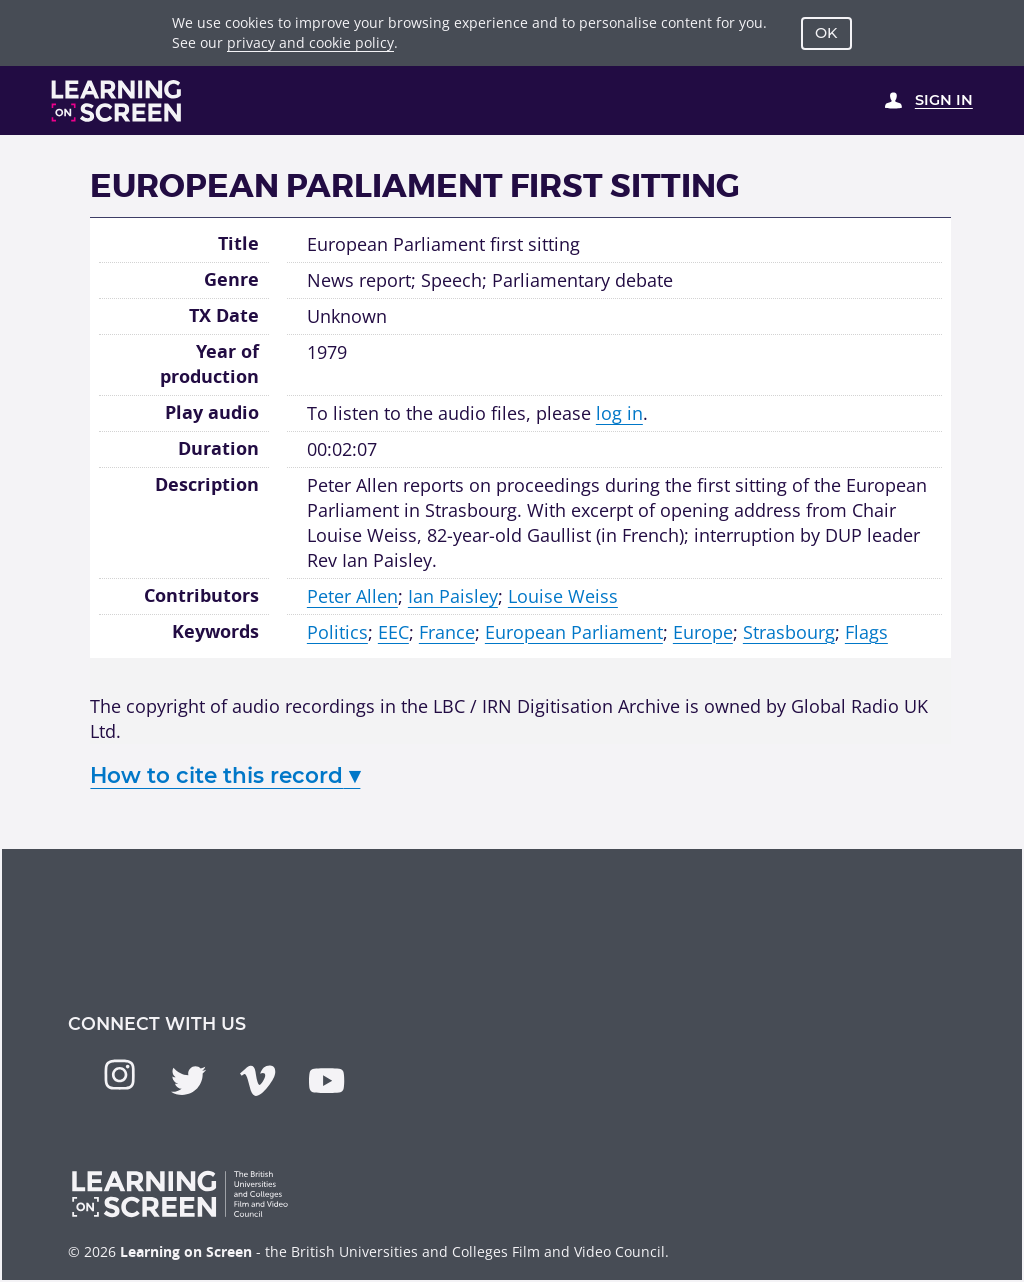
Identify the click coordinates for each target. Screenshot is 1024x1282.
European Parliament (574, 632)
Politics (337, 632)
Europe (703, 632)
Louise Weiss (563, 596)
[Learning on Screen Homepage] (117, 101)
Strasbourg (789, 632)
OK (826, 33)
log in (619, 413)
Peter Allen (352, 596)
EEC (393, 632)
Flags (866, 632)
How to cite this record (225, 775)
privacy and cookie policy (310, 42)
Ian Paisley (453, 596)
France (447, 632)
